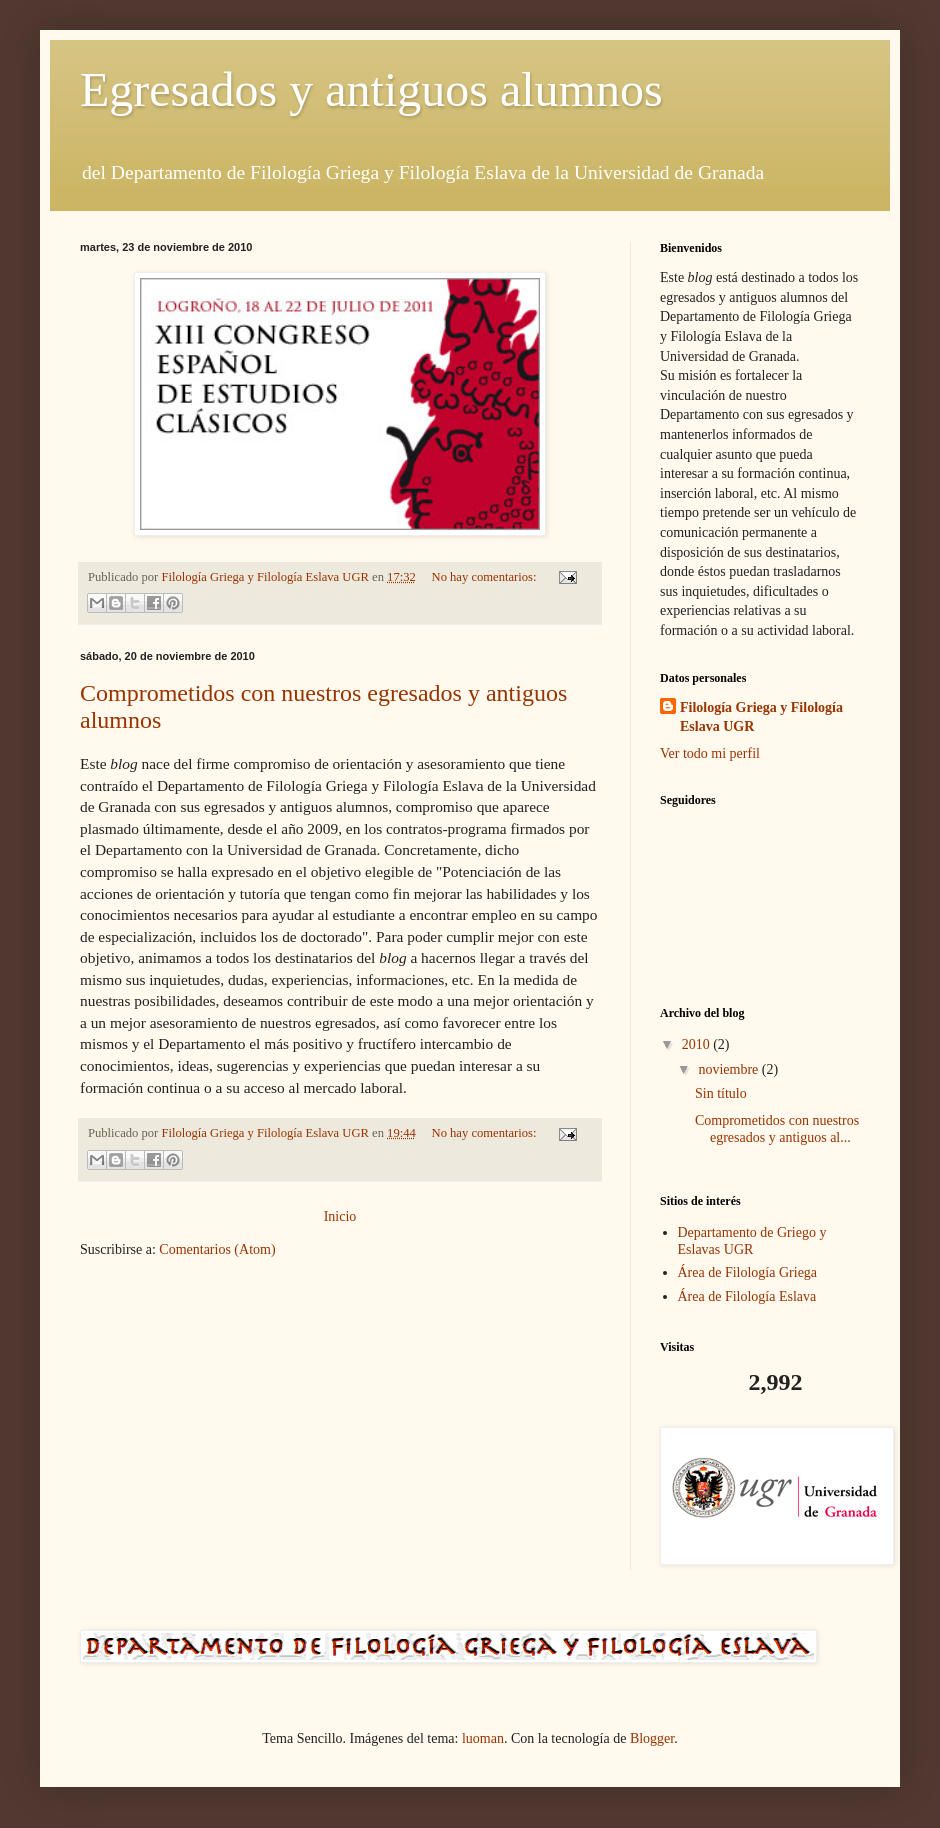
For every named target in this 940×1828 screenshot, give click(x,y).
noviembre (729, 1069)
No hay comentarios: (486, 577)
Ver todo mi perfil (710, 753)
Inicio (340, 1216)
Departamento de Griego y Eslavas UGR (752, 1241)
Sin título (721, 1093)
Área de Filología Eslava (747, 1296)
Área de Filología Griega (748, 1272)
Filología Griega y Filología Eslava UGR (761, 717)
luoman (483, 1738)
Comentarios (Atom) (217, 1249)
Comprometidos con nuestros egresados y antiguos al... (777, 1129)
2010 (698, 1044)
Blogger (652, 1738)
